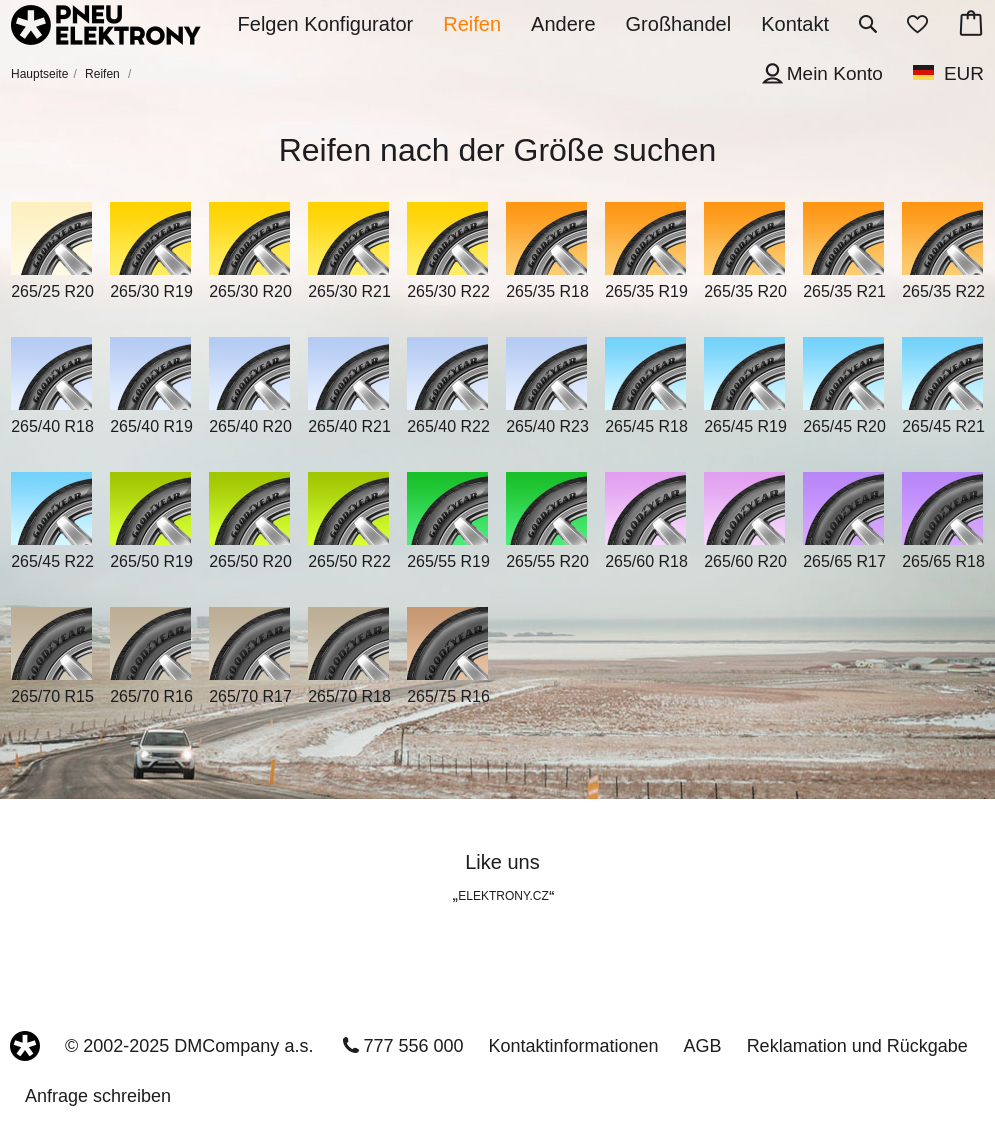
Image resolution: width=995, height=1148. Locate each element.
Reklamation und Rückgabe (857, 1046)
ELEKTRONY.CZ (503, 896)
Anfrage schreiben (98, 1096)
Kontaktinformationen (574, 1046)
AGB (703, 1046)
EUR (964, 73)
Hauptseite (39, 74)
